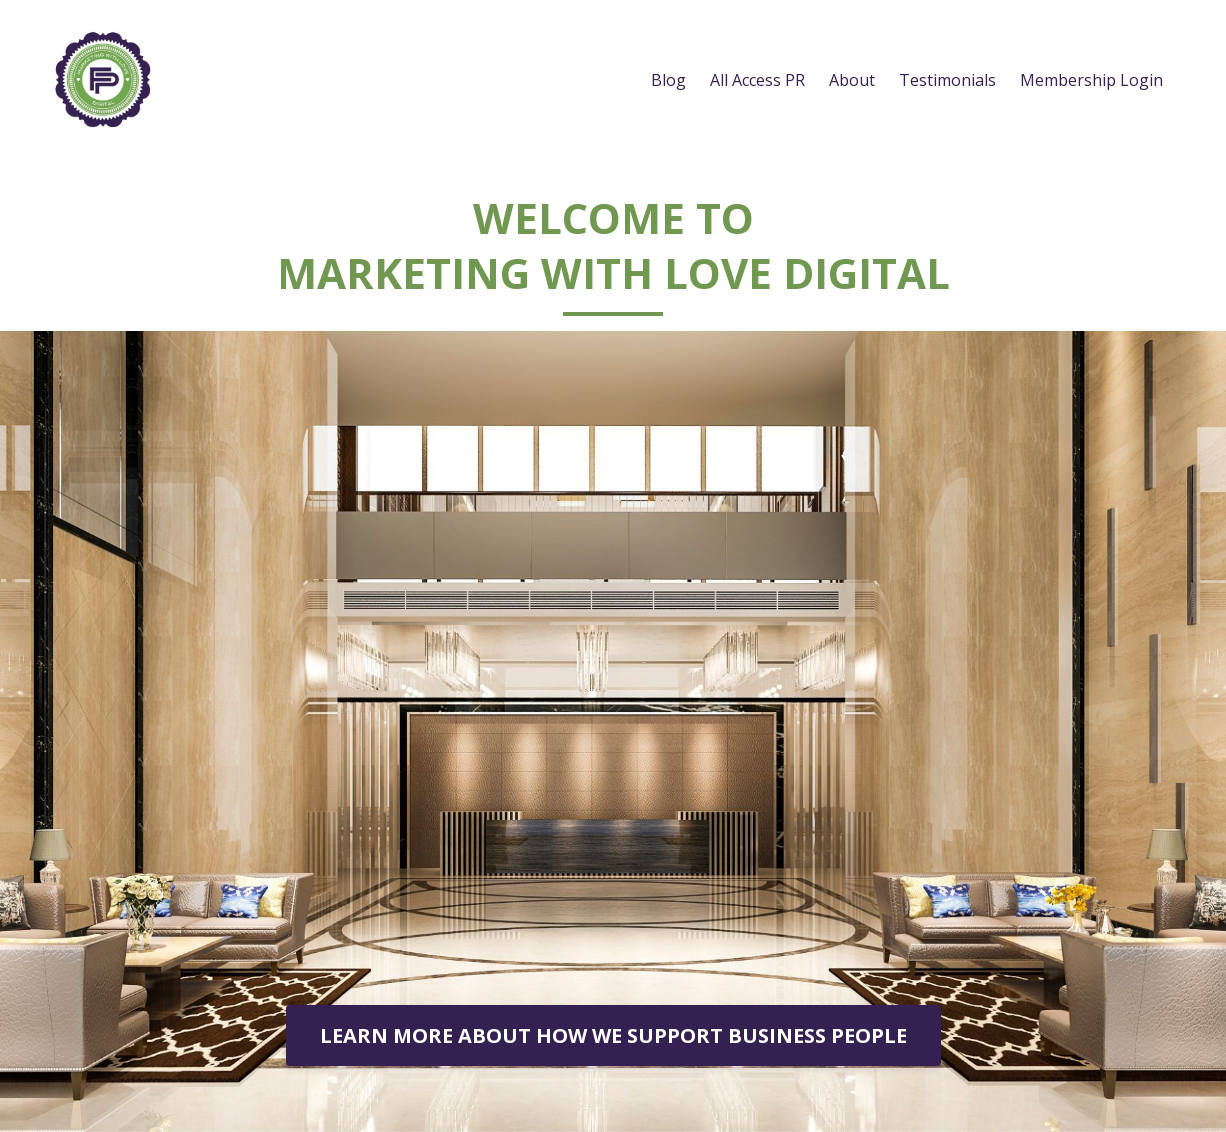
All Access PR (757, 80)
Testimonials (947, 80)
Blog (668, 80)
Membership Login (1091, 80)
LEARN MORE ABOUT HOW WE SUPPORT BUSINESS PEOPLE (613, 1035)
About (852, 80)
